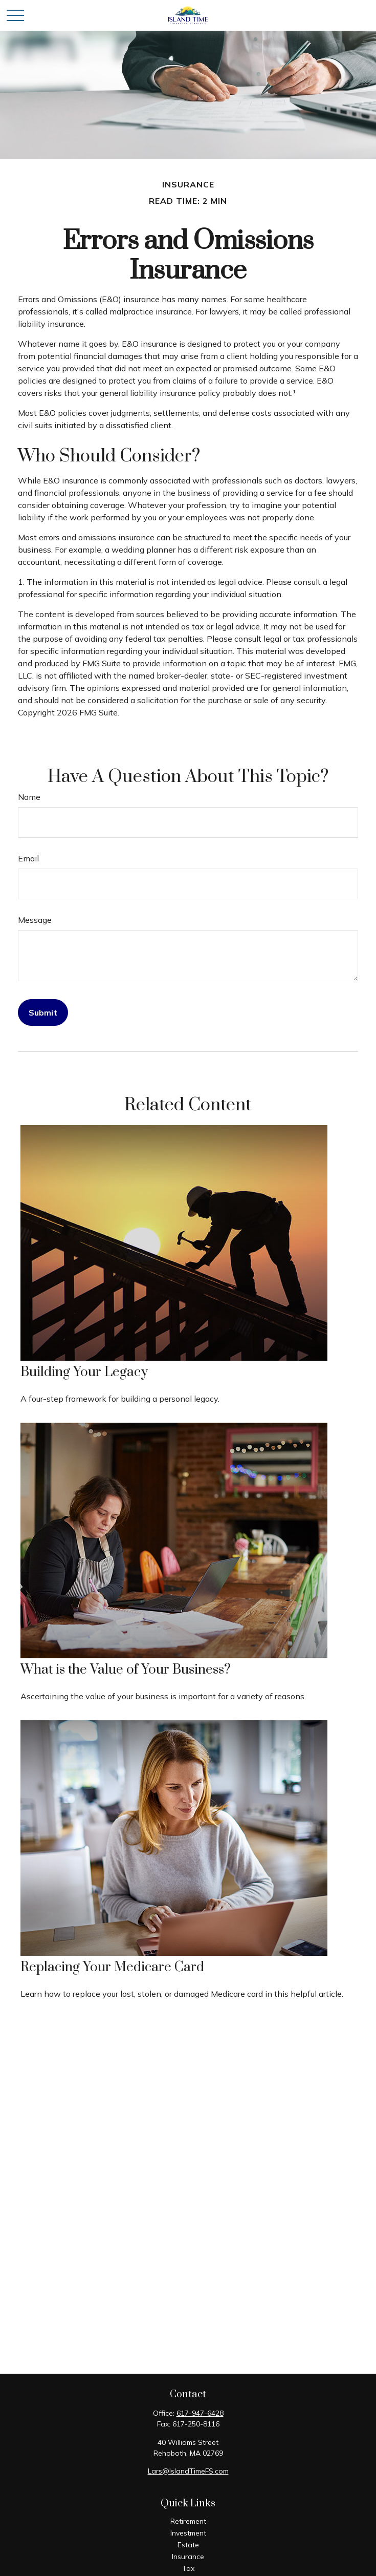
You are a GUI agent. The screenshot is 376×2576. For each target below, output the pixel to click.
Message (35, 920)
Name (29, 797)
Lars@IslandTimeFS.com (188, 2471)
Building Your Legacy (84, 1372)
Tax (188, 2568)
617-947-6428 (200, 2413)
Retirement (188, 2521)
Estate (188, 2544)
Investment (188, 2533)
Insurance (188, 2556)
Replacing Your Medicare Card (112, 1967)
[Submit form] (43, 1012)
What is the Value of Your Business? (125, 1669)
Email (28, 858)
